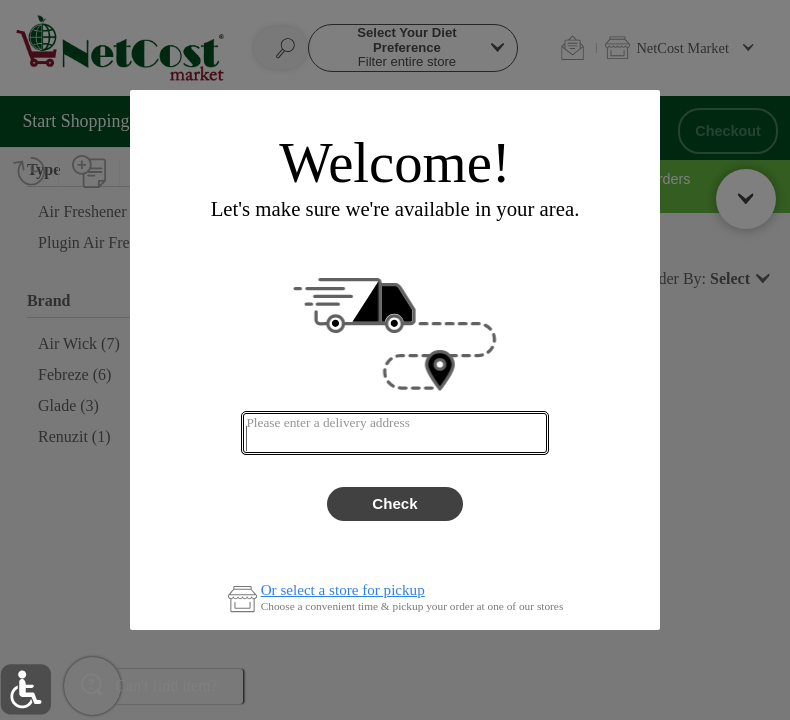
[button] (25, 689)
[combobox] (394, 433)
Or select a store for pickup (343, 590)
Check (394, 503)
